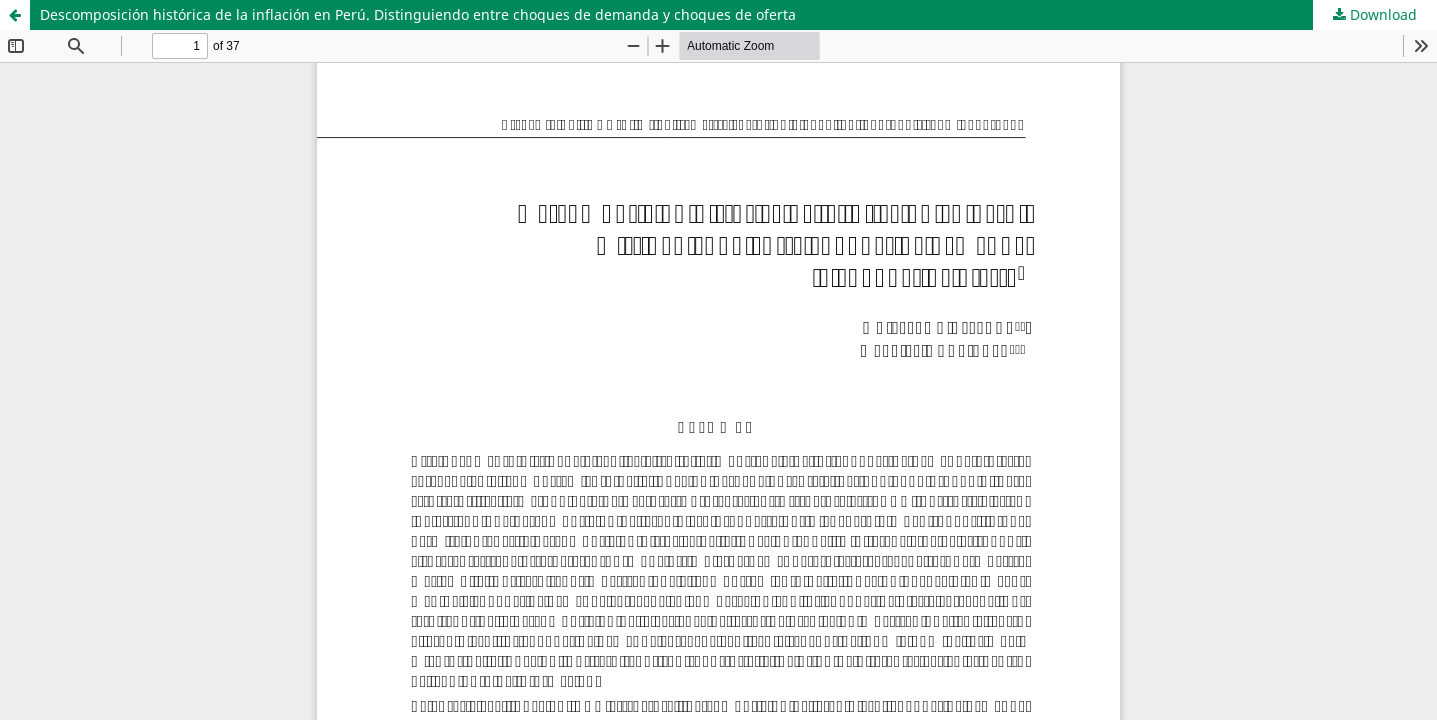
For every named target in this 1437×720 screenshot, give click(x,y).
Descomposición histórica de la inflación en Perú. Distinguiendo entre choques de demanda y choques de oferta (418, 14)
